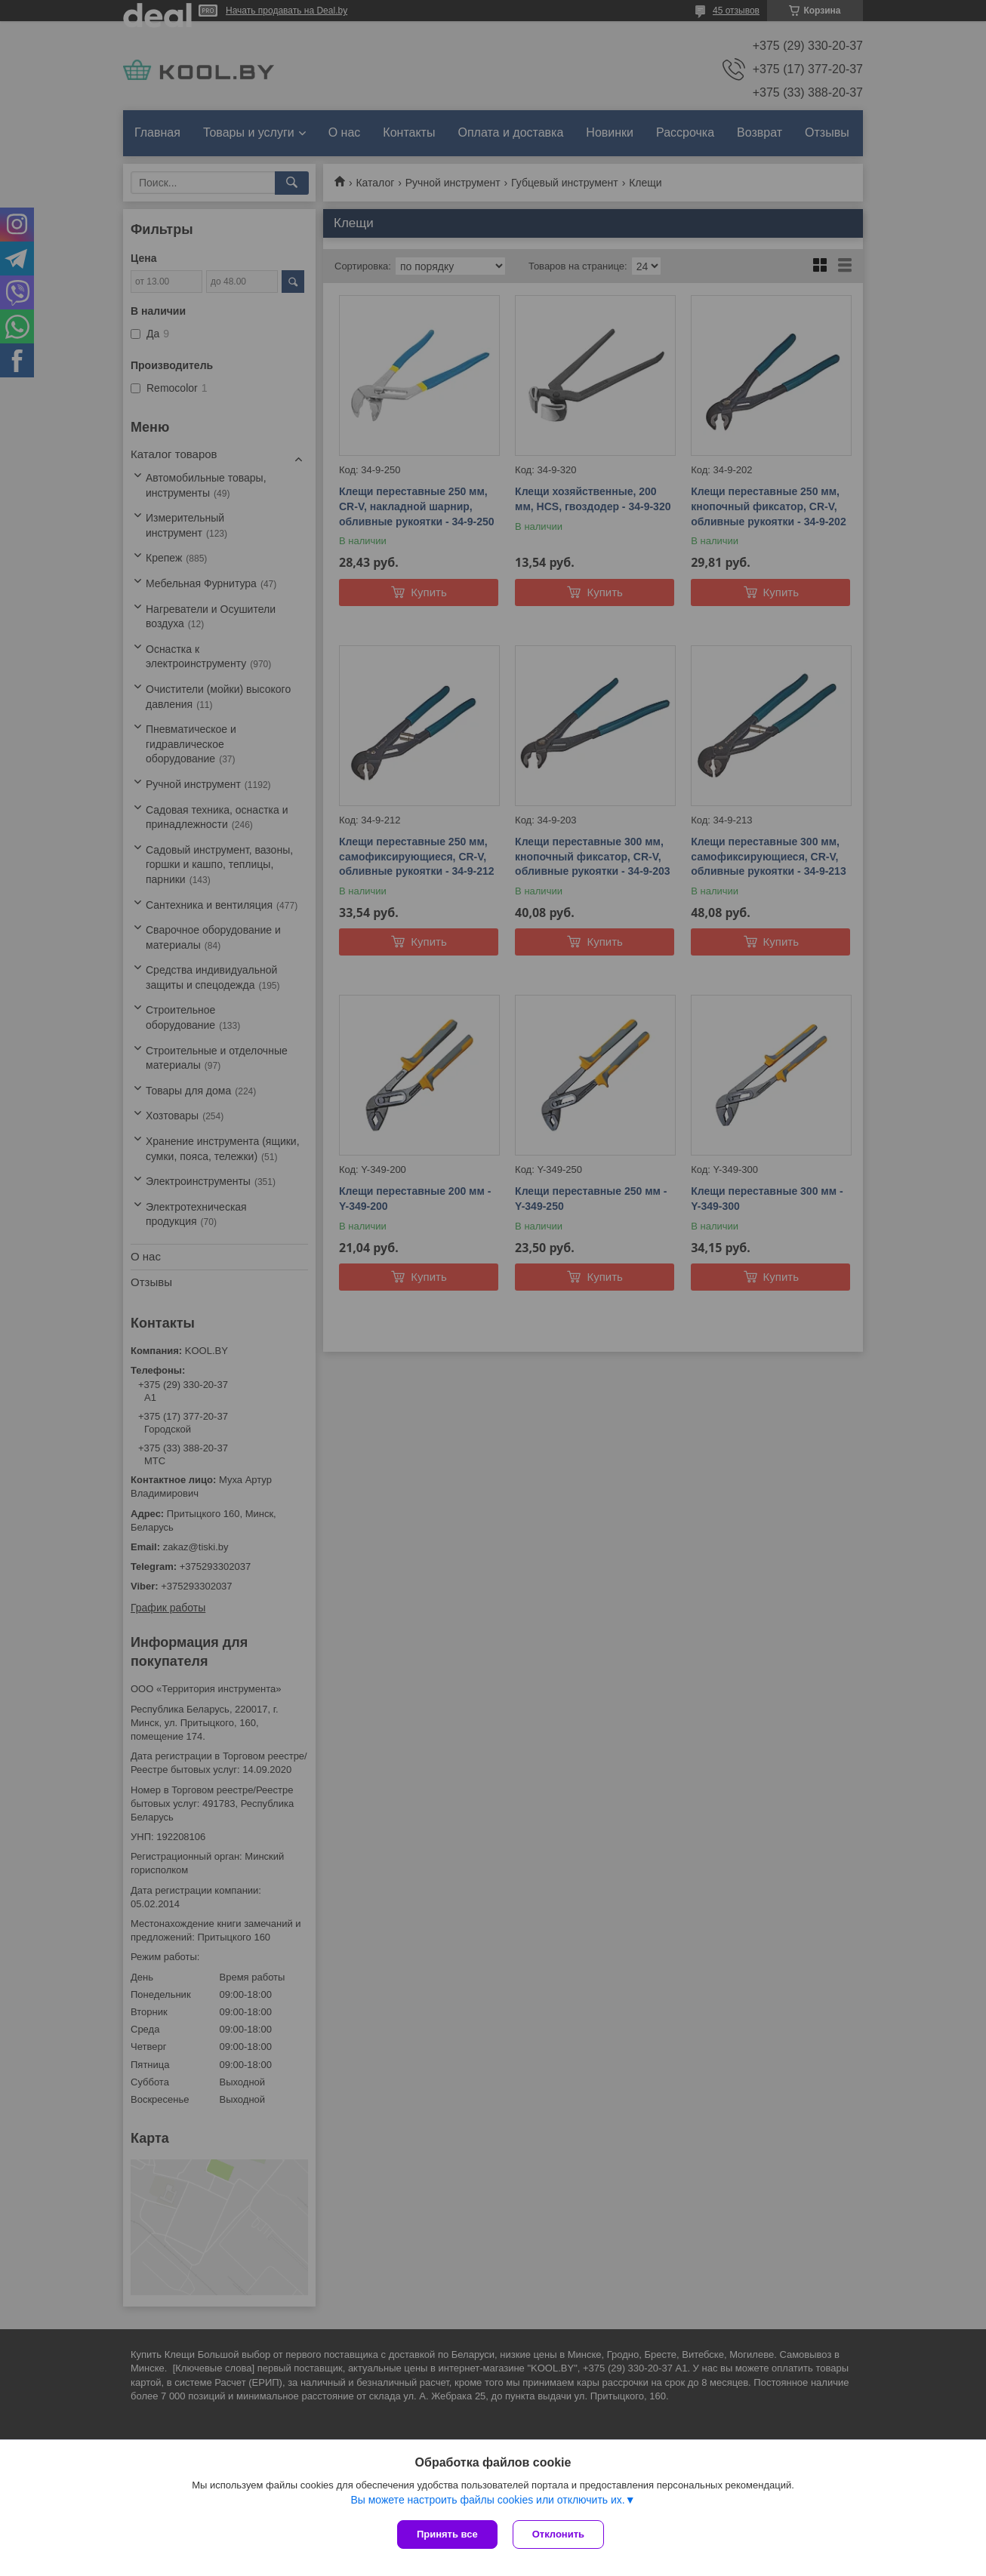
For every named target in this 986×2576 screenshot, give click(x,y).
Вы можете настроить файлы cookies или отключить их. (487, 2500)
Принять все (447, 2534)
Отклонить (558, 2534)
